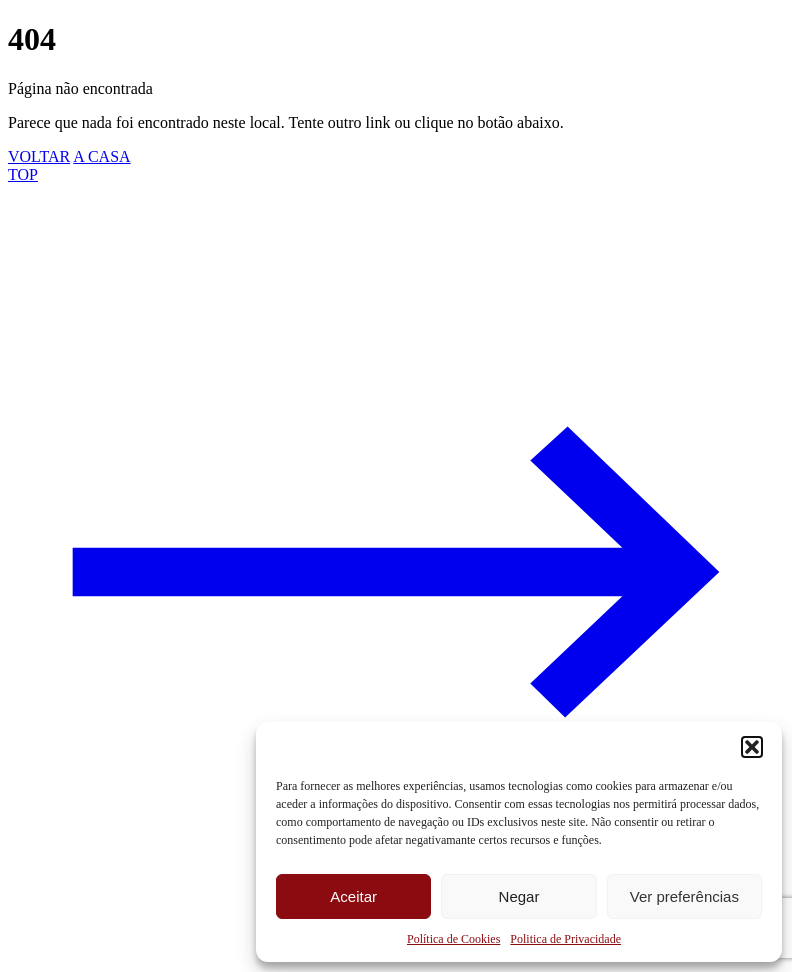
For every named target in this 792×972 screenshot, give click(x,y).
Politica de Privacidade (565, 939)
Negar (519, 896)
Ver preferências (684, 896)
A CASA (101, 156)
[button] (752, 747)
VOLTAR (39, 156)
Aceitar (353, 896)
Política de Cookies (453, 939)
